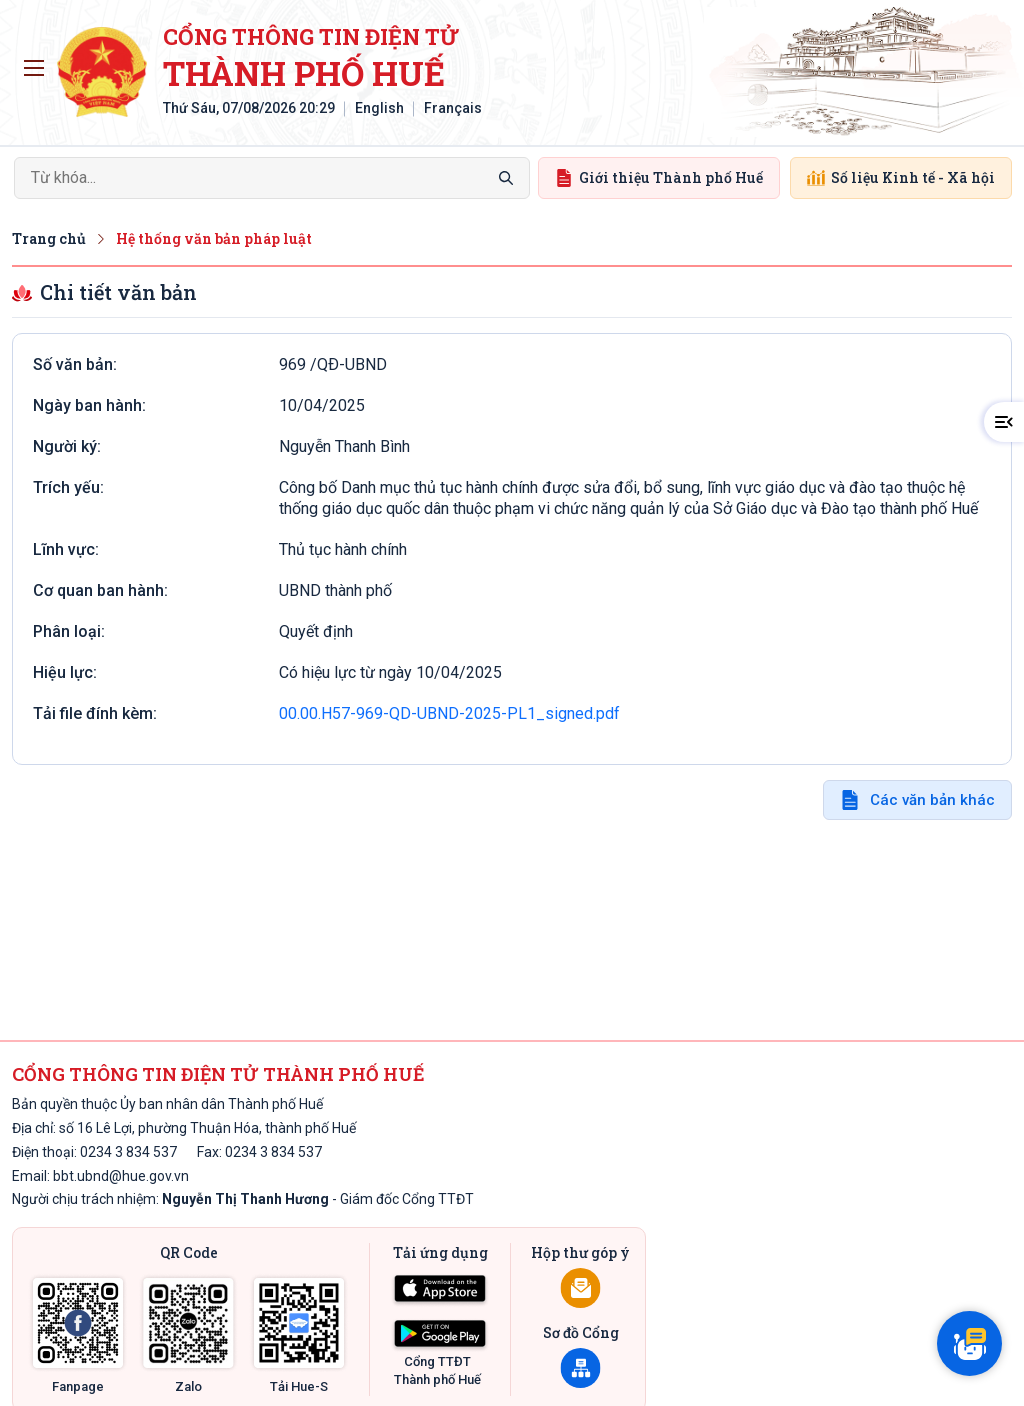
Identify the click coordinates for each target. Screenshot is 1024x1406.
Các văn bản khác (932, 800)
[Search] (272, 178)
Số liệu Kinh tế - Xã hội (901, 177)
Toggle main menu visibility (37, 63)
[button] (1004, 422)
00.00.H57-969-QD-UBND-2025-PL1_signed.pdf (449, 713)
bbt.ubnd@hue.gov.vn (121, 1176)
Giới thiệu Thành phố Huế (659, 177)
